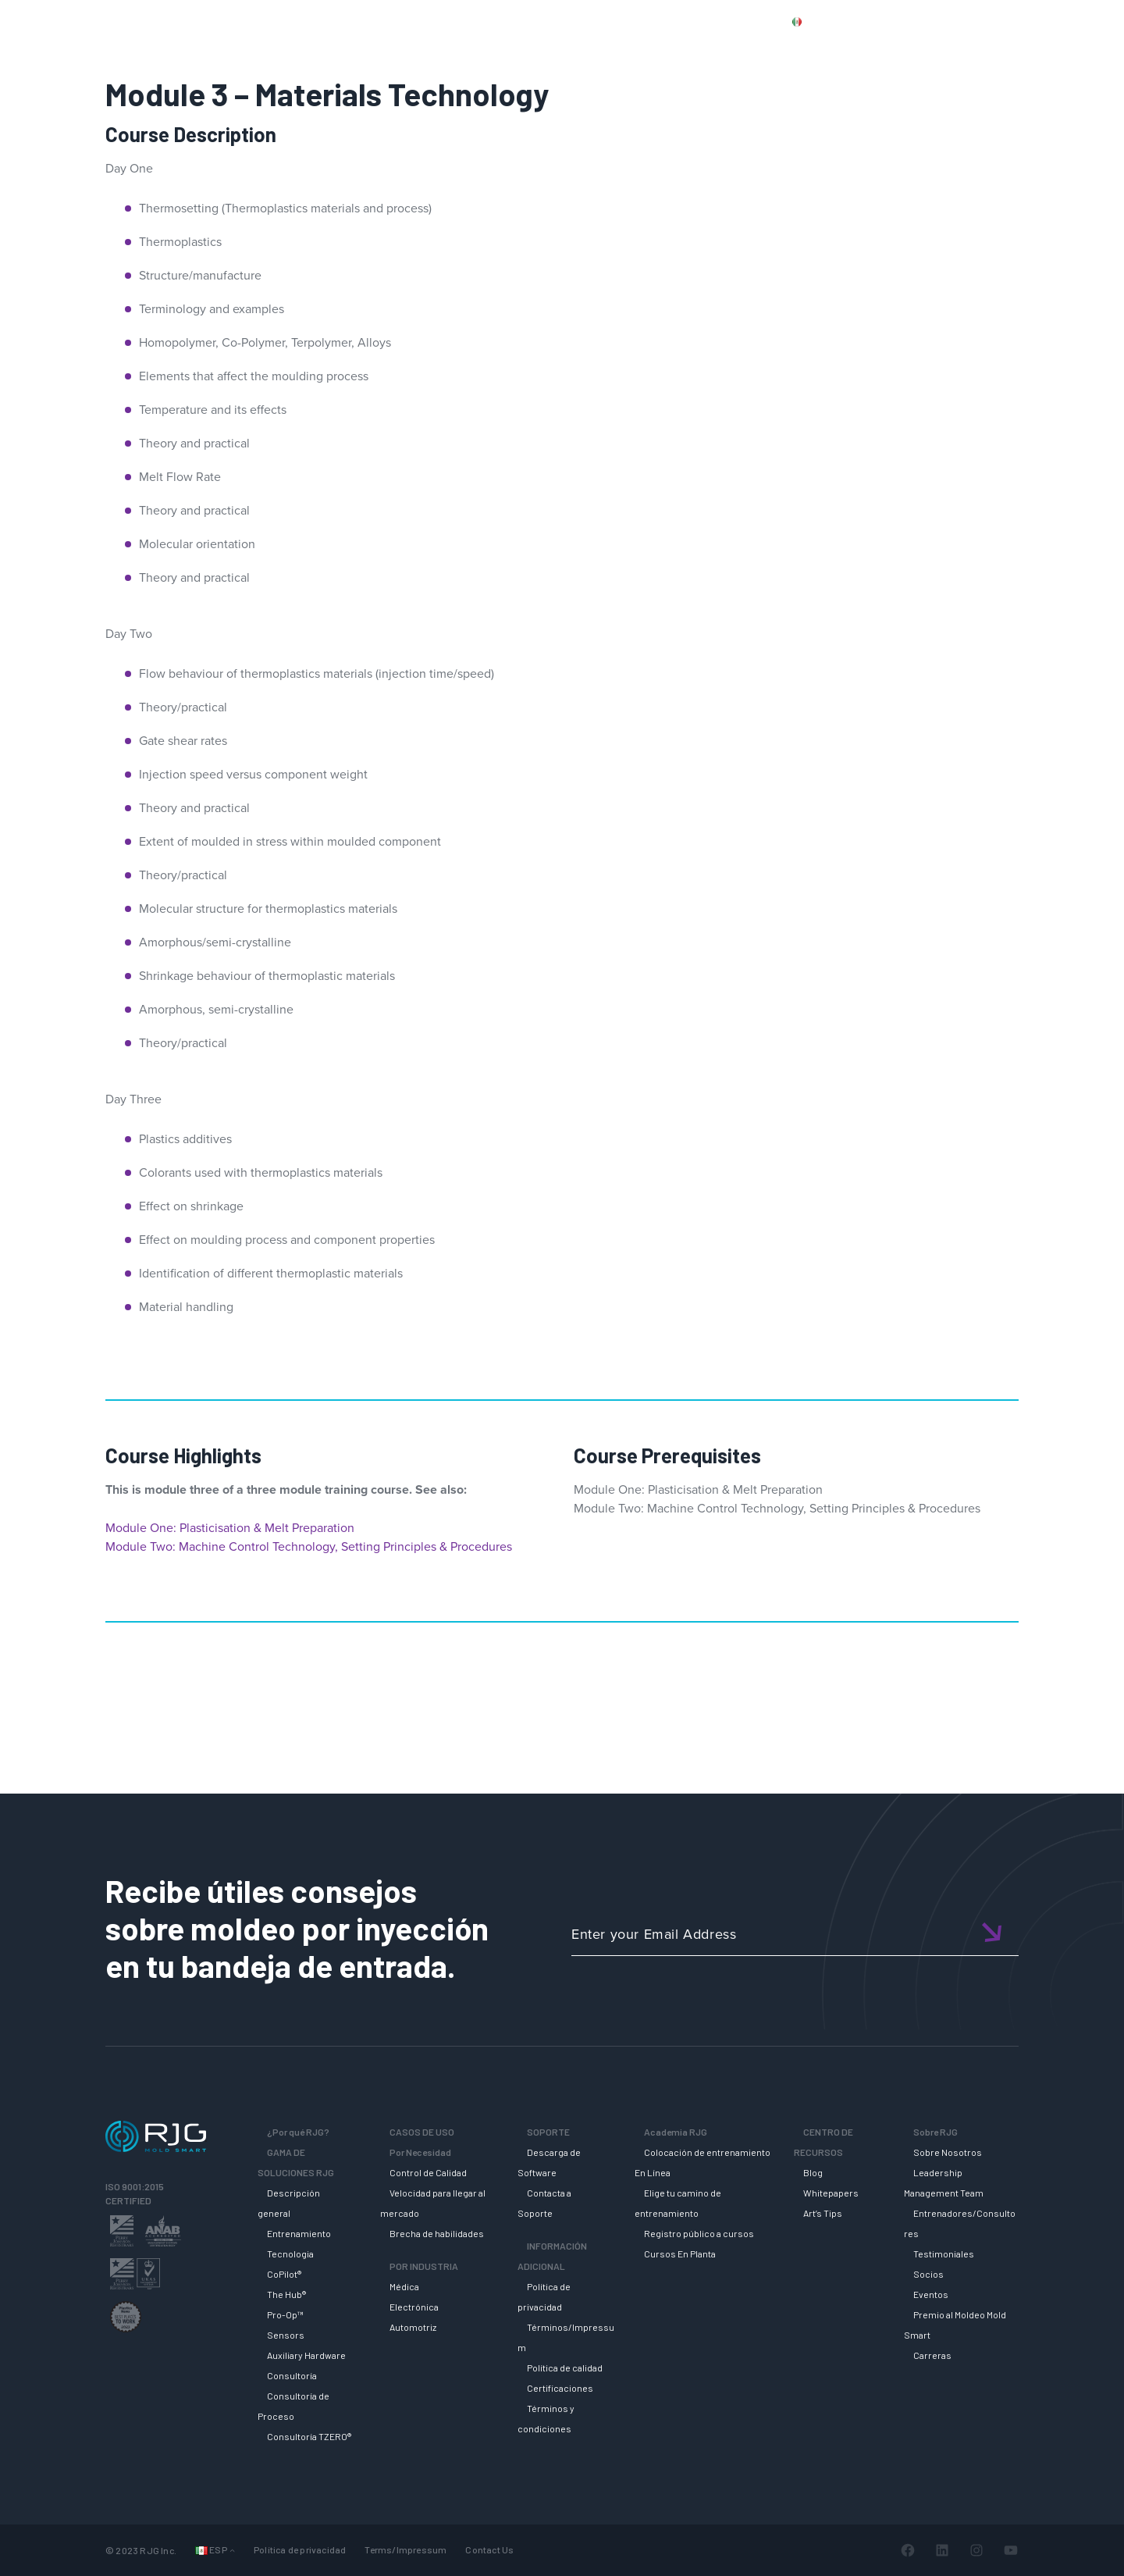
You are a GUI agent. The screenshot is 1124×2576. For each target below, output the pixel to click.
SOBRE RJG (1061, 49)
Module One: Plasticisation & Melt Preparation (229, 1528)
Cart (1088, 21)
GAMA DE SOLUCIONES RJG (588, 49)
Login (1043, 21)
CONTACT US (959, 21)
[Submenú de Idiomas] (232, 2550)
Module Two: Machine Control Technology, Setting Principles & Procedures (308, 1546)
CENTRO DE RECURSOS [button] (933, 49)
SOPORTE (722, 49)
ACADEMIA (809, 49)
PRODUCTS (876, 21)
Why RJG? (455, 49)
